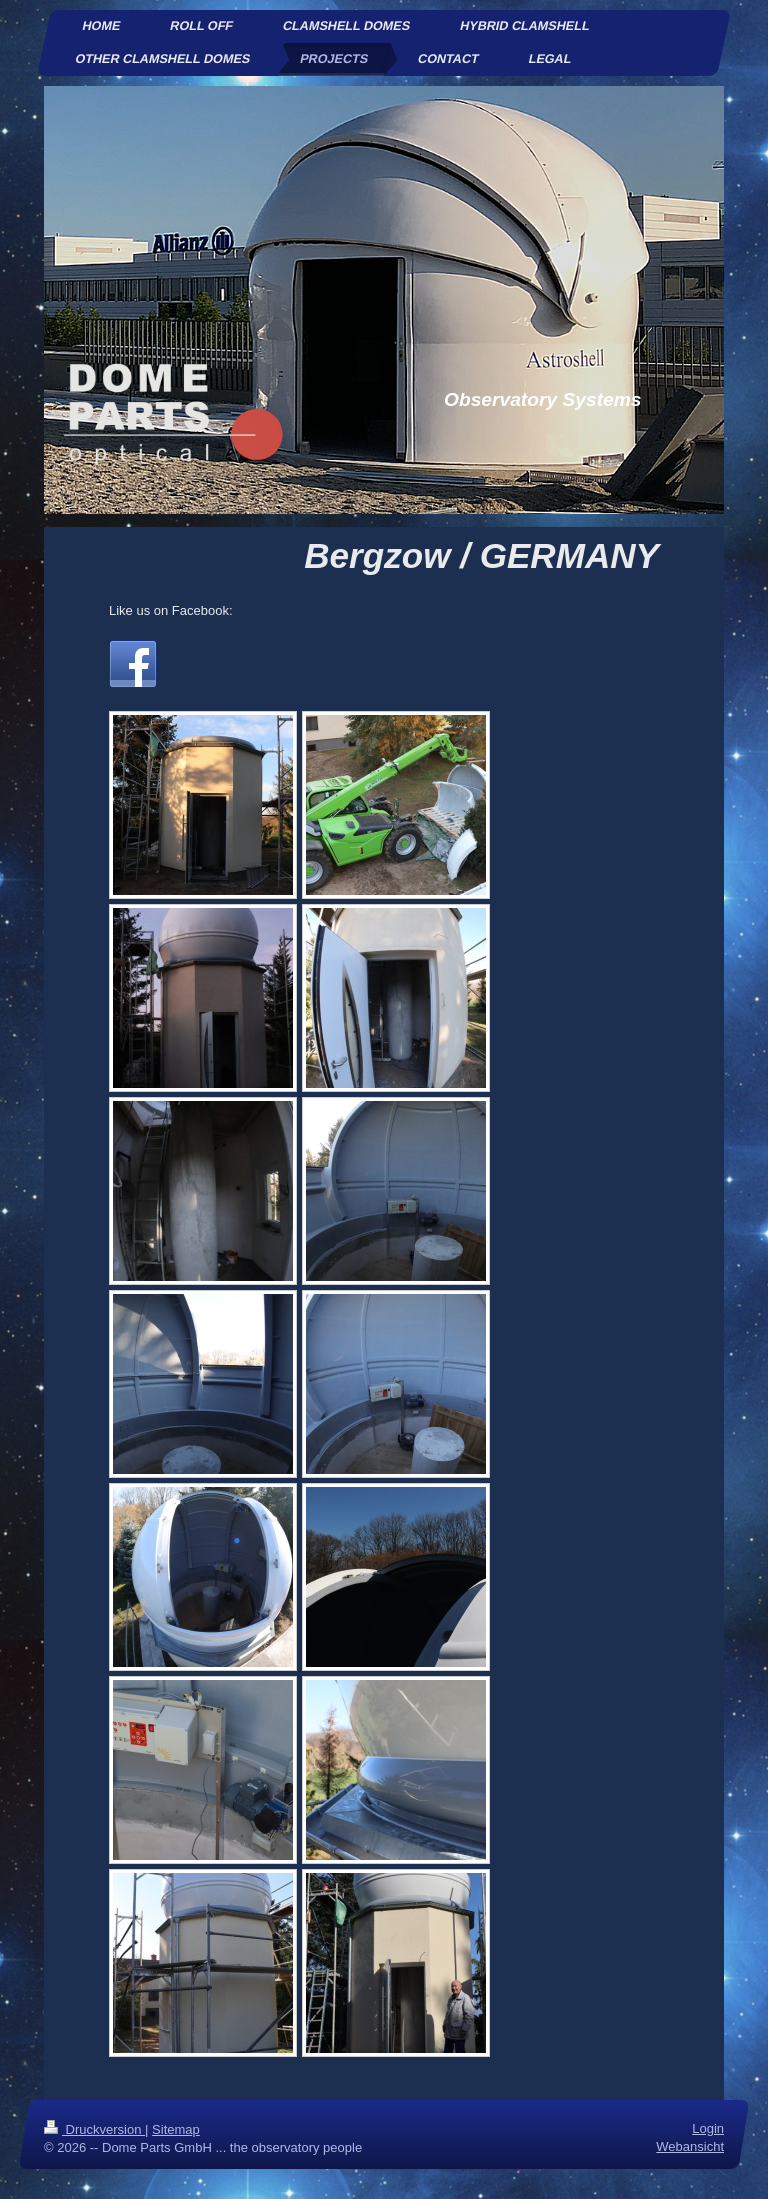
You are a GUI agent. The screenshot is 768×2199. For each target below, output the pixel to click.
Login (708, 2128)
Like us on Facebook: (171, 610)
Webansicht (690, 2146)
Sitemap (176, 2129)
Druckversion (94, 2129)
